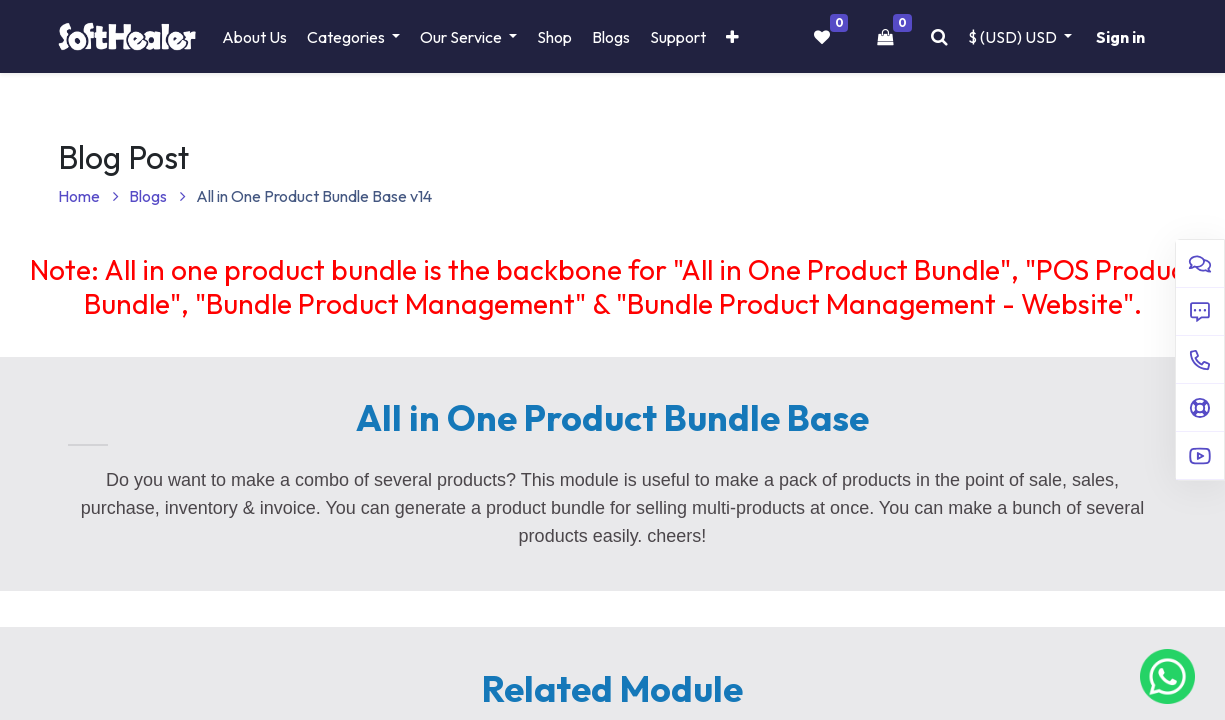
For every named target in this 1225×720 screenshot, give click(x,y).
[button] (732, 37)
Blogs (157, 196)
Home (88, 196)
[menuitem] (254, 37)
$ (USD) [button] (1014, 37)
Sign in (1120, 37)
